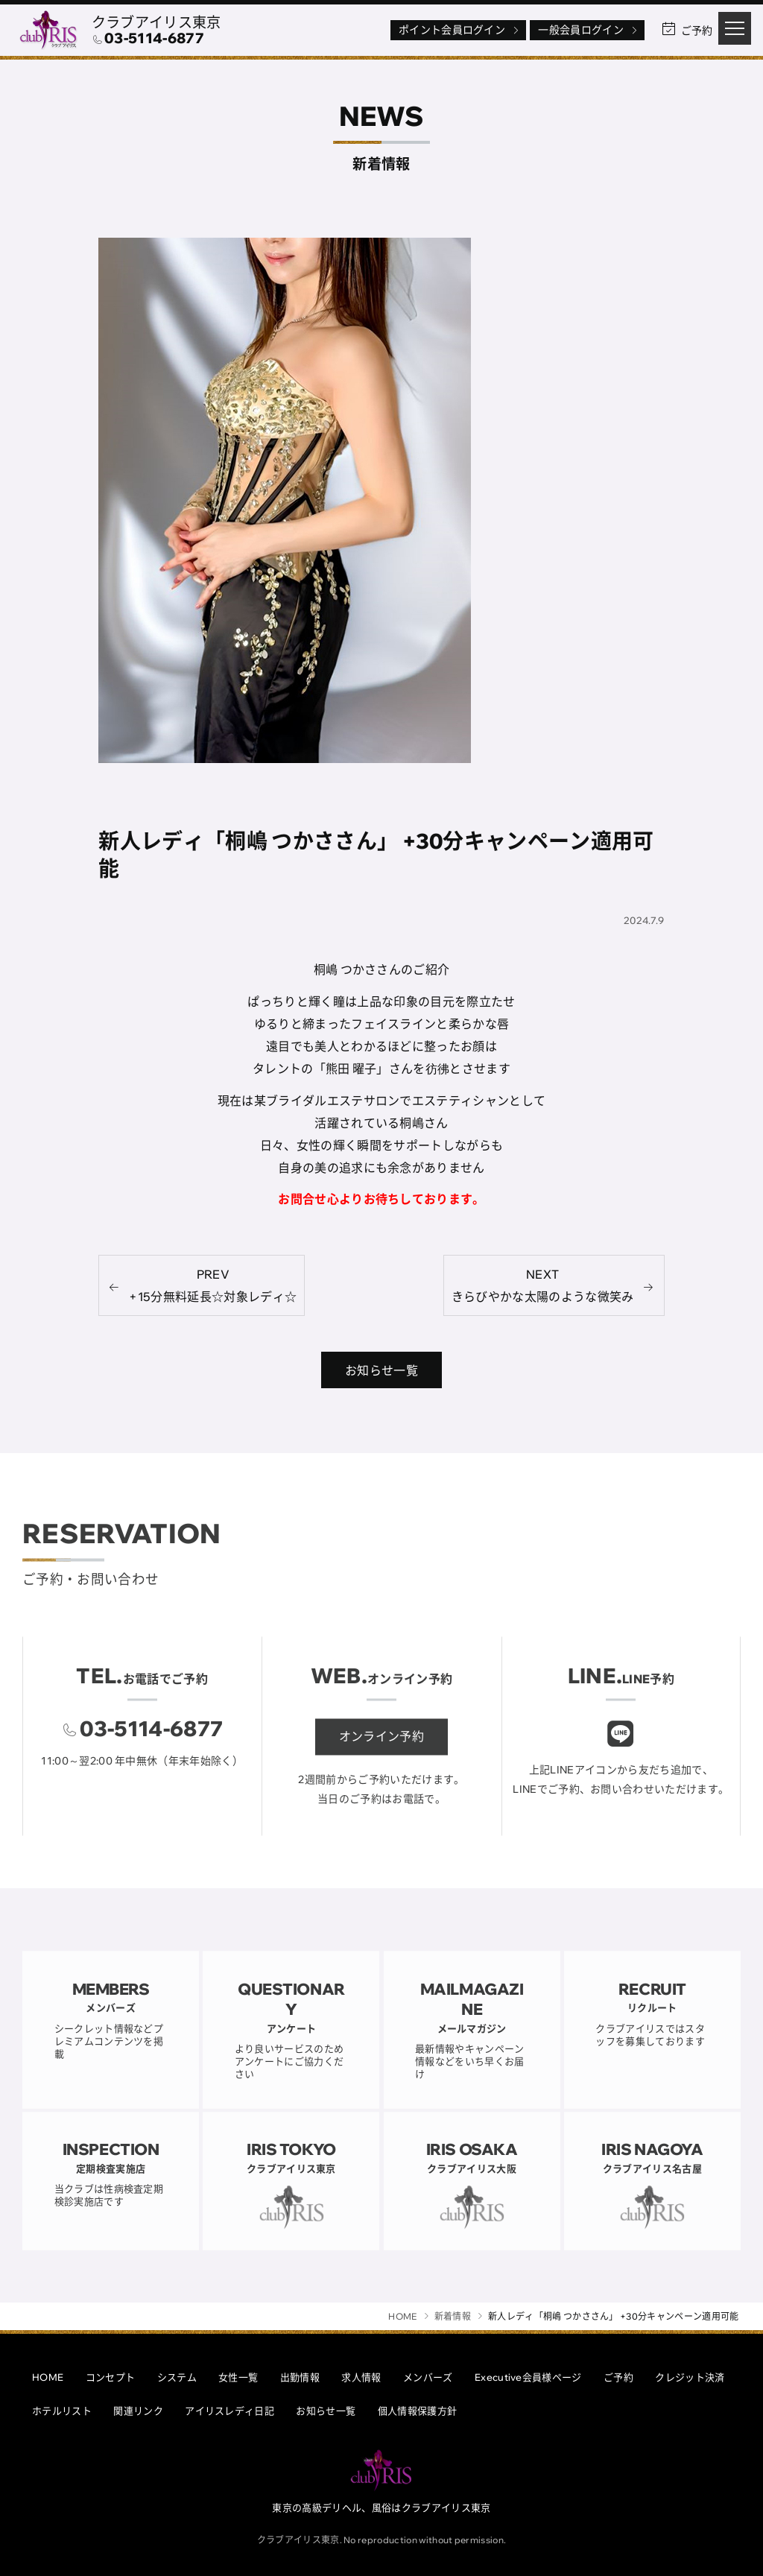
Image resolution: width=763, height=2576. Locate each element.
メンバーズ (428, 2377)
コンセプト (111, 2377)
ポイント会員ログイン (460, 30)
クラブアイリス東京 (156, 22)
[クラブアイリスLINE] (620, 1750)
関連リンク (138, 2411)
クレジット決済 (689, 2377)
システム (177, 2377)
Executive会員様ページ (528, 2377)
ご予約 (618, 2377)
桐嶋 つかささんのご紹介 (382, 970)
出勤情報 (300, 2377)
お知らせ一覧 (325, 2411)
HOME (47, 2377)
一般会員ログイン (588, 30)
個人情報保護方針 (418, 2411)
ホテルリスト (62, 2411)
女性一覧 (238, 2377)
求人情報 (361, 2377)
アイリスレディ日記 (229, 2411)
